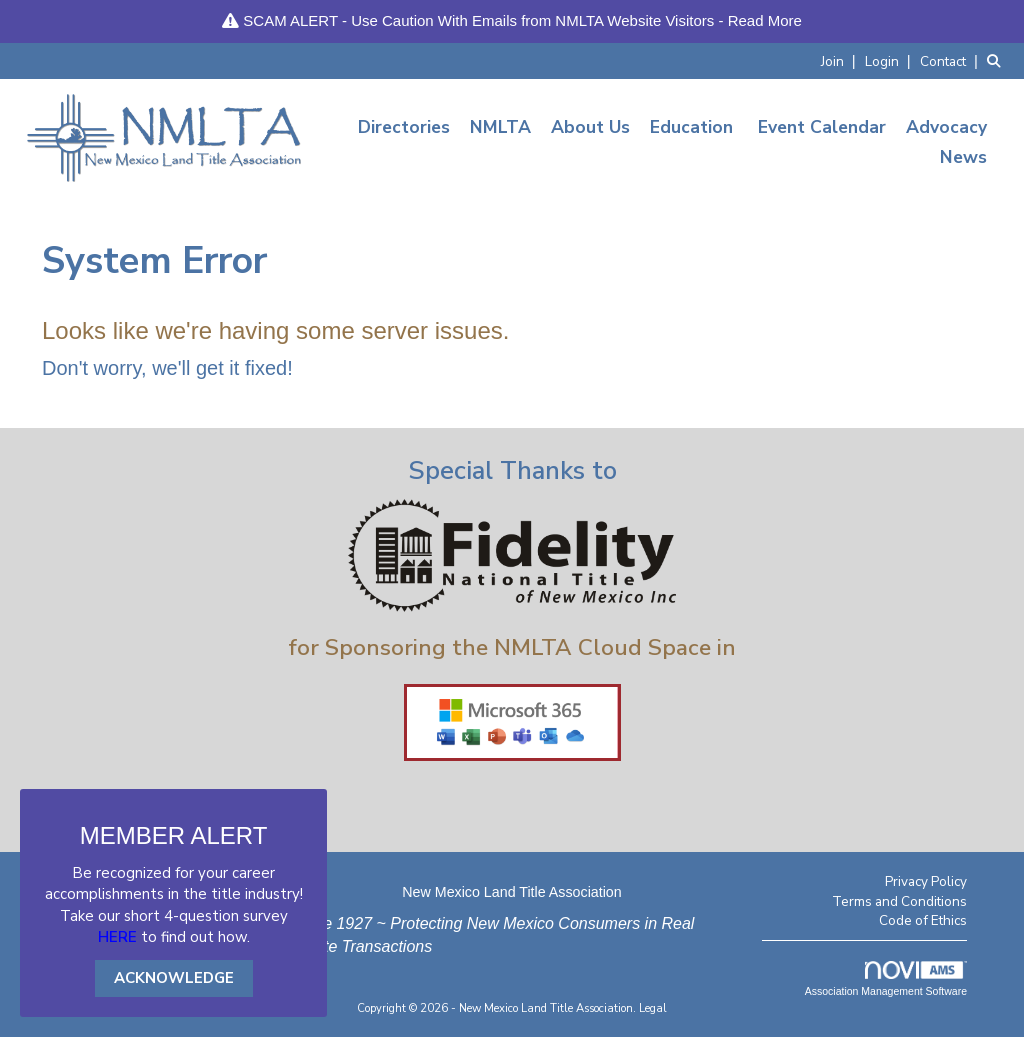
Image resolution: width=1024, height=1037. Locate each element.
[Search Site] (998, 60)
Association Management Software (886, 979)
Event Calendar (822, 127)
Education (691, 127)
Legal (653, 1008)
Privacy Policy (926, 881)
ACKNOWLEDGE (174, 978)
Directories (404, 127)
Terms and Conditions (899, 901)
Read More (765, 20)
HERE (117, 937)
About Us (590, 127)
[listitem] (841, 60)
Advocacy (946, 127)
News (963, 157)
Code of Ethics (923, 920)
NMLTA (500, 127)
